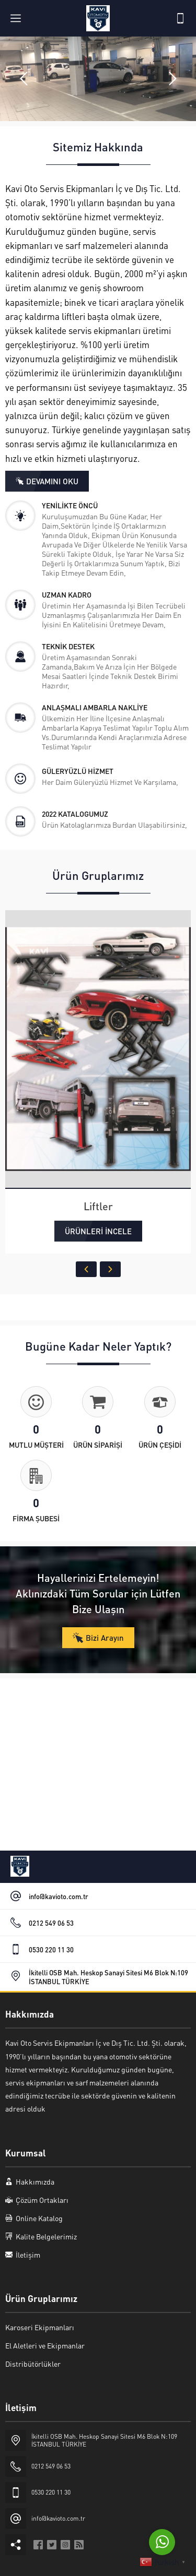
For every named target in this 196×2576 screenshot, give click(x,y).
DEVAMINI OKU (52, 481)
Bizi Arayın (105, 1637)
